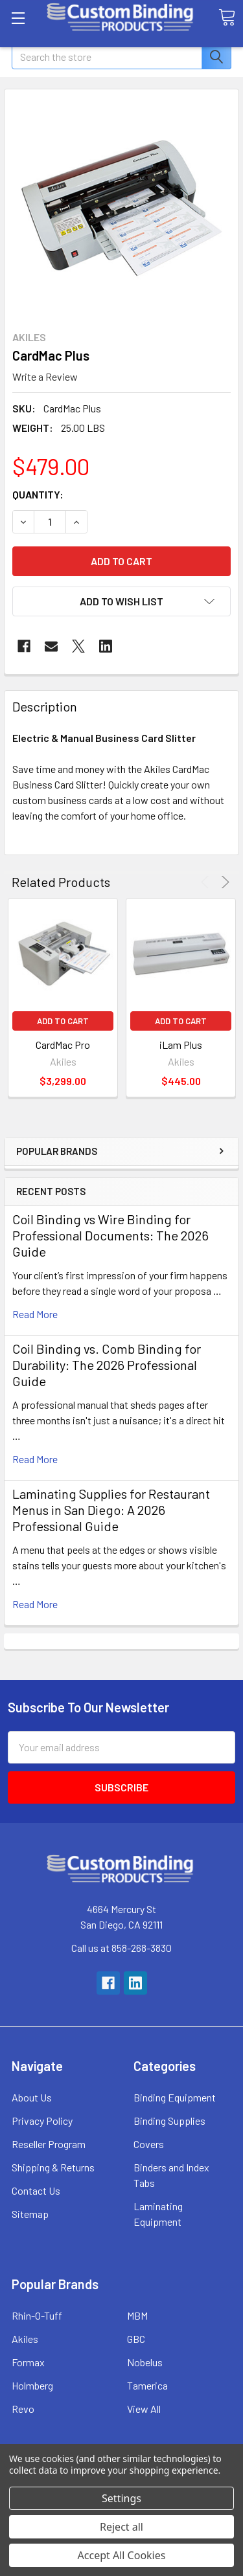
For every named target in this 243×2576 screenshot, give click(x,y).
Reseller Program (49, 2144)
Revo (23, 2408)
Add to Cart (63, 1021)
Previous (207, 882)
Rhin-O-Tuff (37, 2315)
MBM (137, 2315)
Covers (148, 2144)
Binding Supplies (169, 2120)
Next (223, 882)
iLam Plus (180, 1044)
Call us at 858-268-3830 (121, 1948)
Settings (121, 2498)
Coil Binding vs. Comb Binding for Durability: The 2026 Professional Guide (106, 1365)
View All (144, 2408)
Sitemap (30, 2214)
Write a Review (45, 376)
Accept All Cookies (122, 2555)
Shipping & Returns (53, 2167)
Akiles (25, 2339)
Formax (28, 2362)
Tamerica (147, 2385)
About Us (32, 2097)
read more (35, 1314)
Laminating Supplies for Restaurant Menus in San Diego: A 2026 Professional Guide (111, 1510)
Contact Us (36, 2190)
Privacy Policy (42, 2120)
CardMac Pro (63, 1044)
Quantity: (38, 494)
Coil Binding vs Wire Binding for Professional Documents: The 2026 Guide (110, 1235)
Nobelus (145, 2362)
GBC (136, 2339)
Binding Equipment (174, 2097)
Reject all (121, 2527)
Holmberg (32, 2385)
